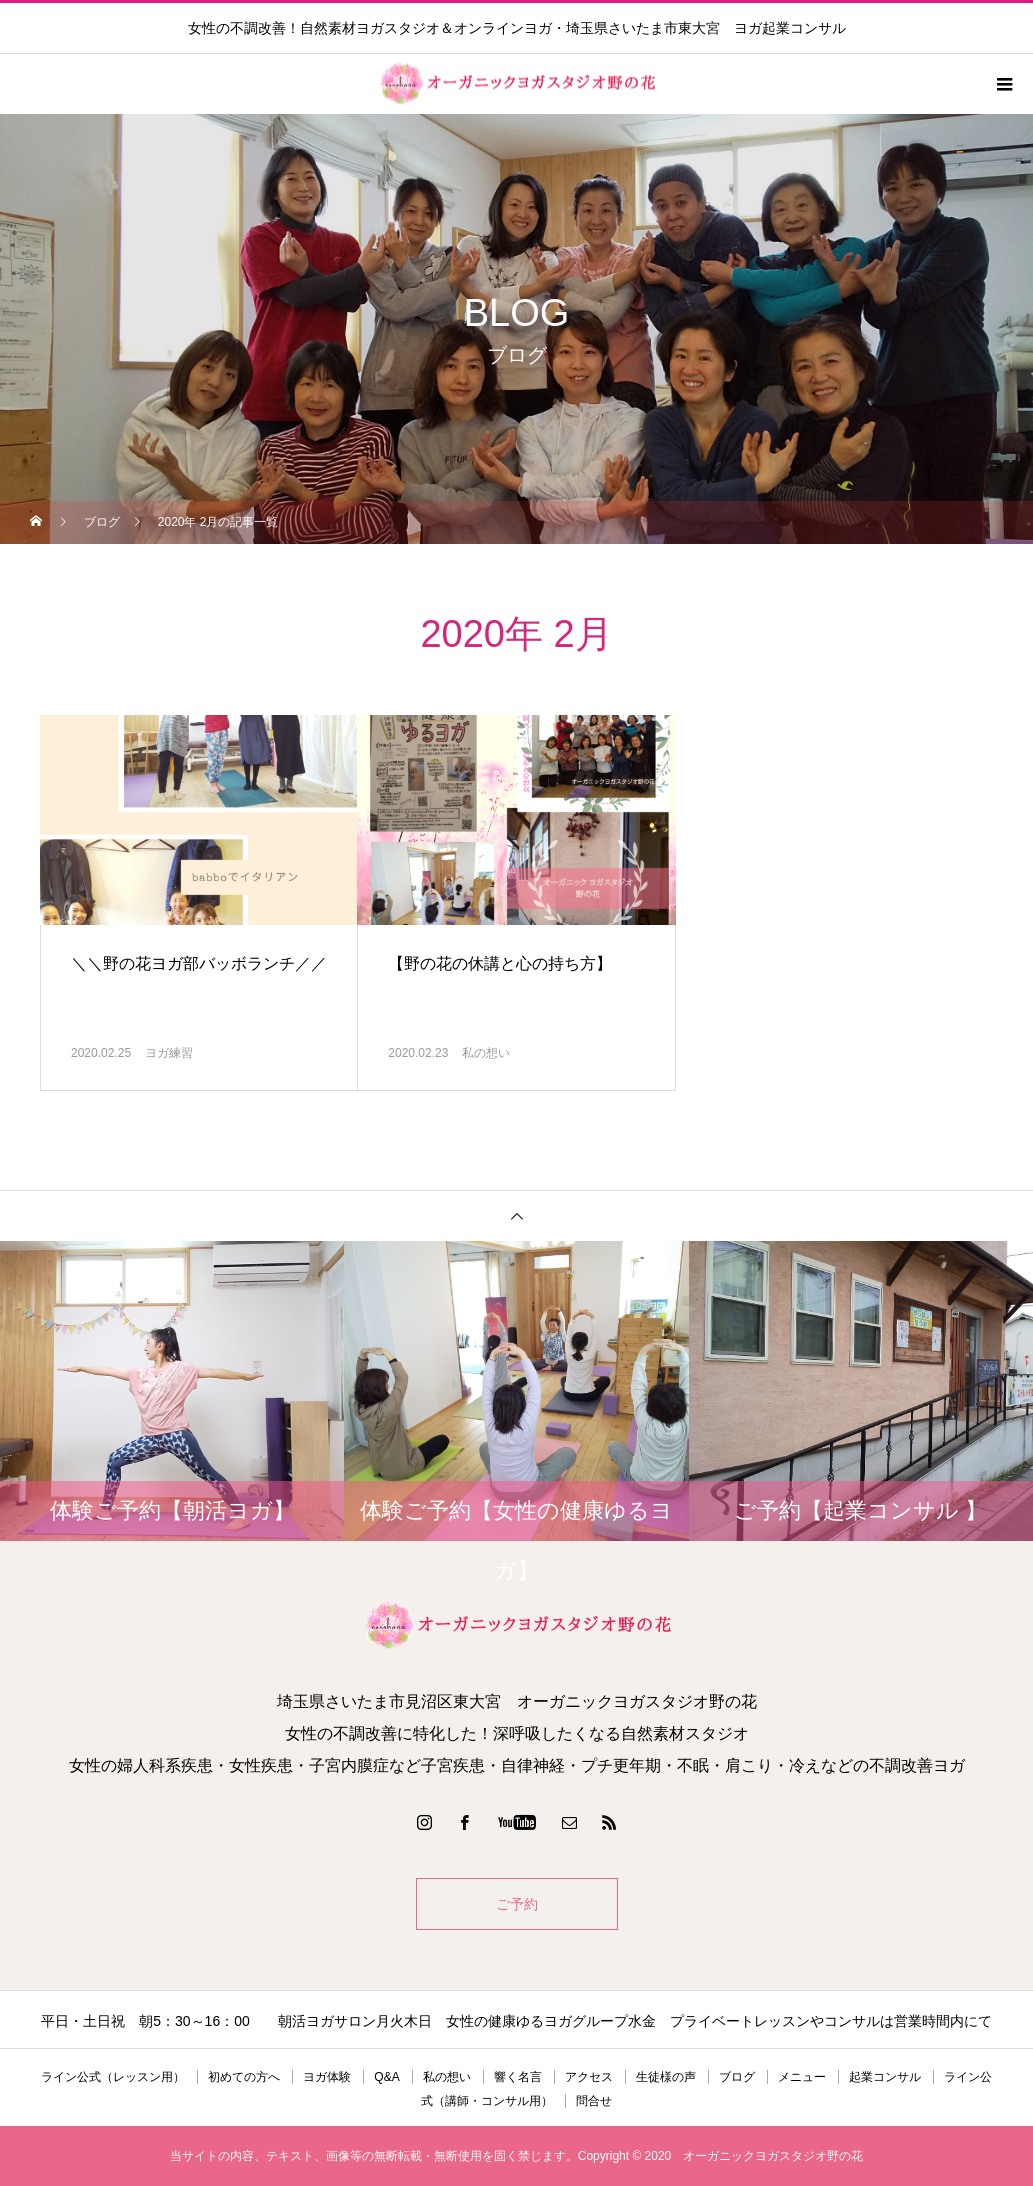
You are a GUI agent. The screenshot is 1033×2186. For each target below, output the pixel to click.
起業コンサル (885, 2077)
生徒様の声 (666, 2077)
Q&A (386, 2077)
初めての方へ (244, 2077)
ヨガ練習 (169, 1053)
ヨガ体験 (327, 2077)
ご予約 (517, 1904)
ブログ (737, 2077)
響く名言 (518, 2077)
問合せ (594, 2101)
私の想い (486, 1053)
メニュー (802, 2077)
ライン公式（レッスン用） (113, 2077)
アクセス (589, 2077)
